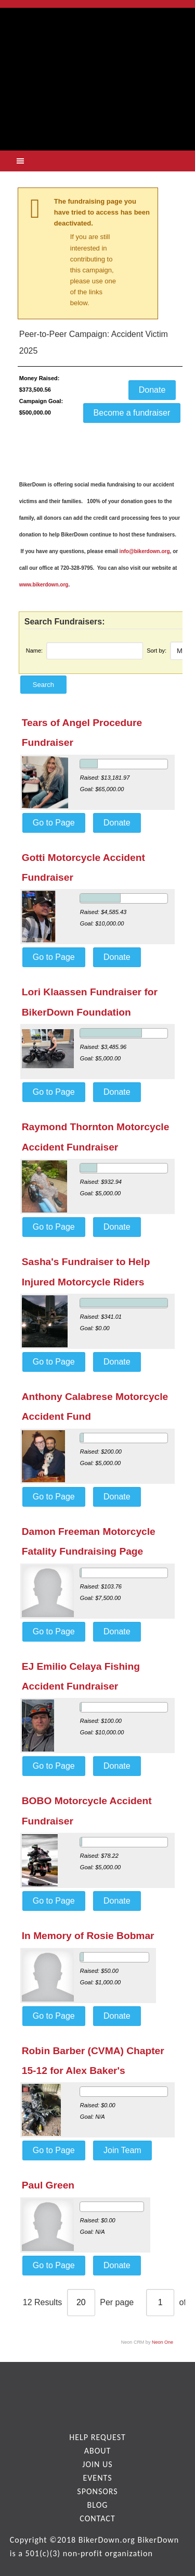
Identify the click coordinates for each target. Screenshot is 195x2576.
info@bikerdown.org (145, 551)
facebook (97, 2396)
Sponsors (97, 2491)
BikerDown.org (107, 2540)
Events (97, 2478)
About (97, 2451)
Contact (97, 2518)
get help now (98, 123)
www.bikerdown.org (44, 584)
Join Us (97, 2464)
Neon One (162, 2342)
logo (97, 71)
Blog (97, 2505)
